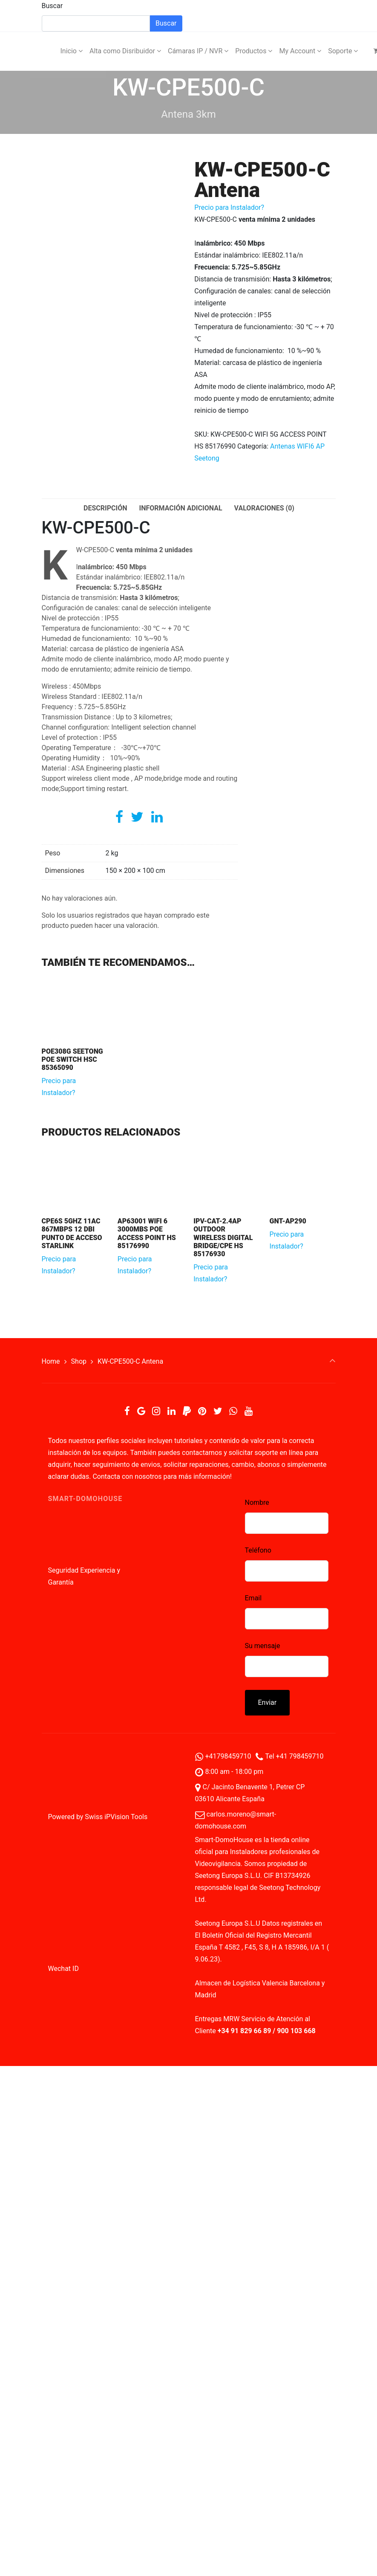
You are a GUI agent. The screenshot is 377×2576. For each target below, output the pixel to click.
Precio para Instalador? (229, 207)
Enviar (267, 1702)
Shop (78, 1361)
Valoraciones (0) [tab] (264, 508)
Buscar (52, 6)
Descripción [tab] (105, 508)
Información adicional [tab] (180, 508)
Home (51, 1361)
